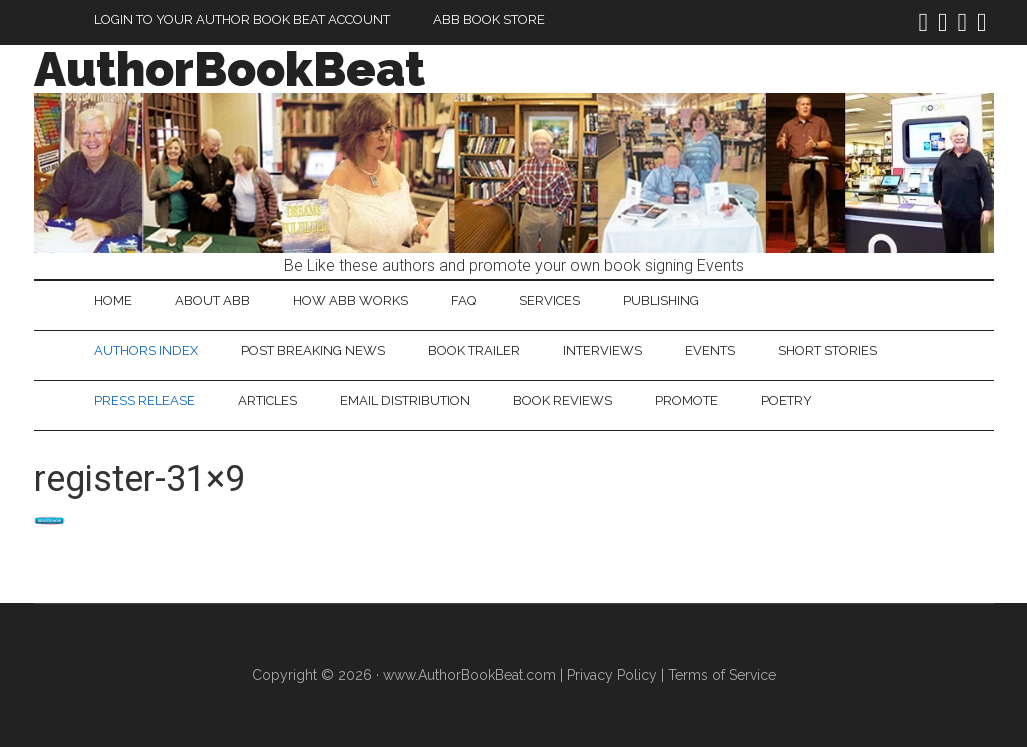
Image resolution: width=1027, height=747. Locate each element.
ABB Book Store (489, 19)
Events (710, 350)
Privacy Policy (612, 675)
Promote (686, 400)
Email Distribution (405, 400)
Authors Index (146, 350)
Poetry (786, 400)
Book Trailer (474, 350)
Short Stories (827, 350)
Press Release (144, 400)
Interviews (602, 350)
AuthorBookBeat (229, 69)
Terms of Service (722, 675)
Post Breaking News (313, 350)
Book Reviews (562, 400)
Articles (267, 400)
